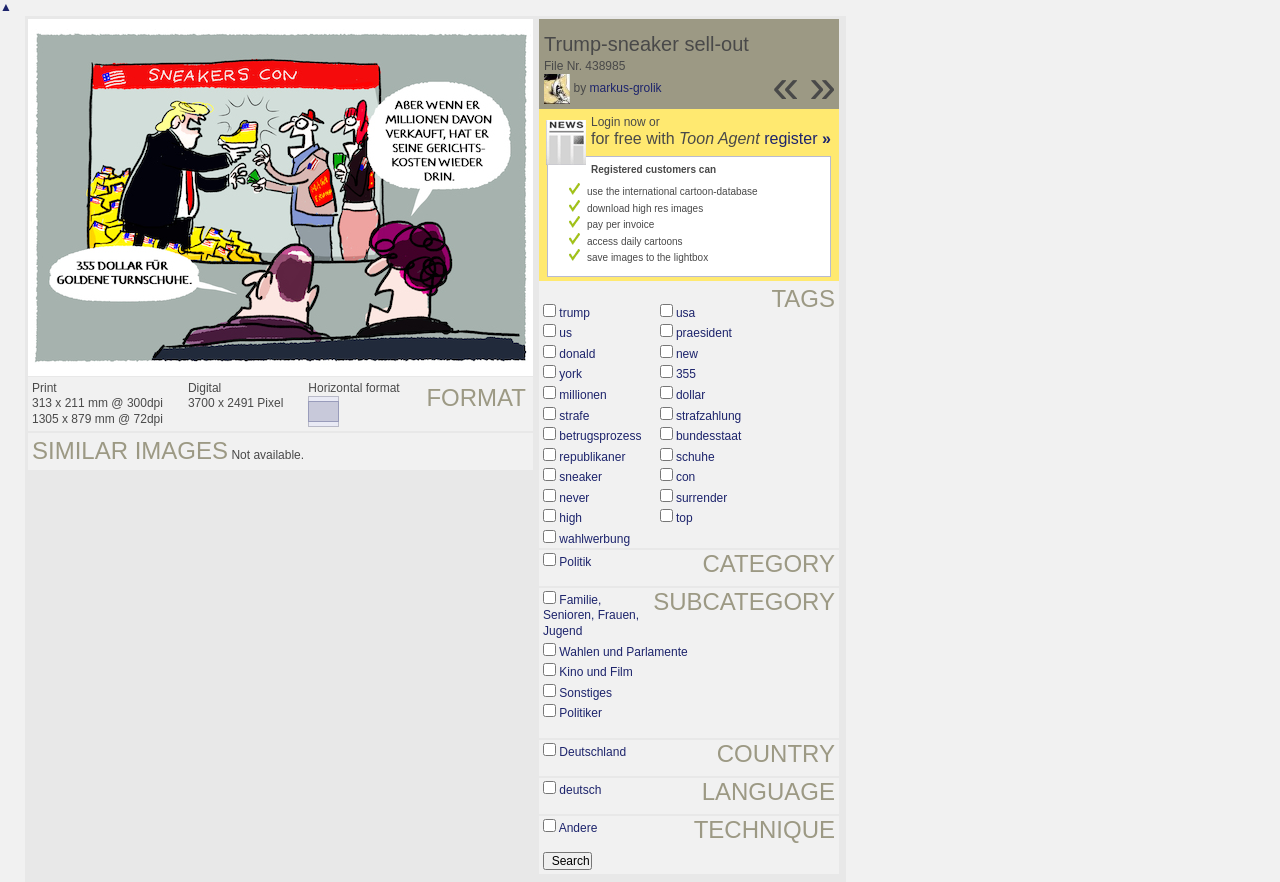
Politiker (580, 713)
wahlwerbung (594, 539)
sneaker (580, 477)
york (570, 374)
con (685, 477)
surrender (701, 498)
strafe (574, 416)
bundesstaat (708, 436)
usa (685, 313)
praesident (704, 333)
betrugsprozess (600, 436)
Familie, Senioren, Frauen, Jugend (591, 615)
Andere (578, 828)
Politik (575, 562)
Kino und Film (595, 672)
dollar (690, 395)
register (797, 138)
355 (686, 374)
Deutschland (592, 752)
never (574, 498)
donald (577, 354)
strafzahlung (708, 416)
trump (574, 313)
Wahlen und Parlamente (623, 652)
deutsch (580, 790)
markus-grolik (626, 88)
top (684, 518)
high (570, 518)
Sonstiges (585, 693)
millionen (582, 395)
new (687, 354)
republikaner (592, 457)
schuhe (695, 457)
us (565, 333)
